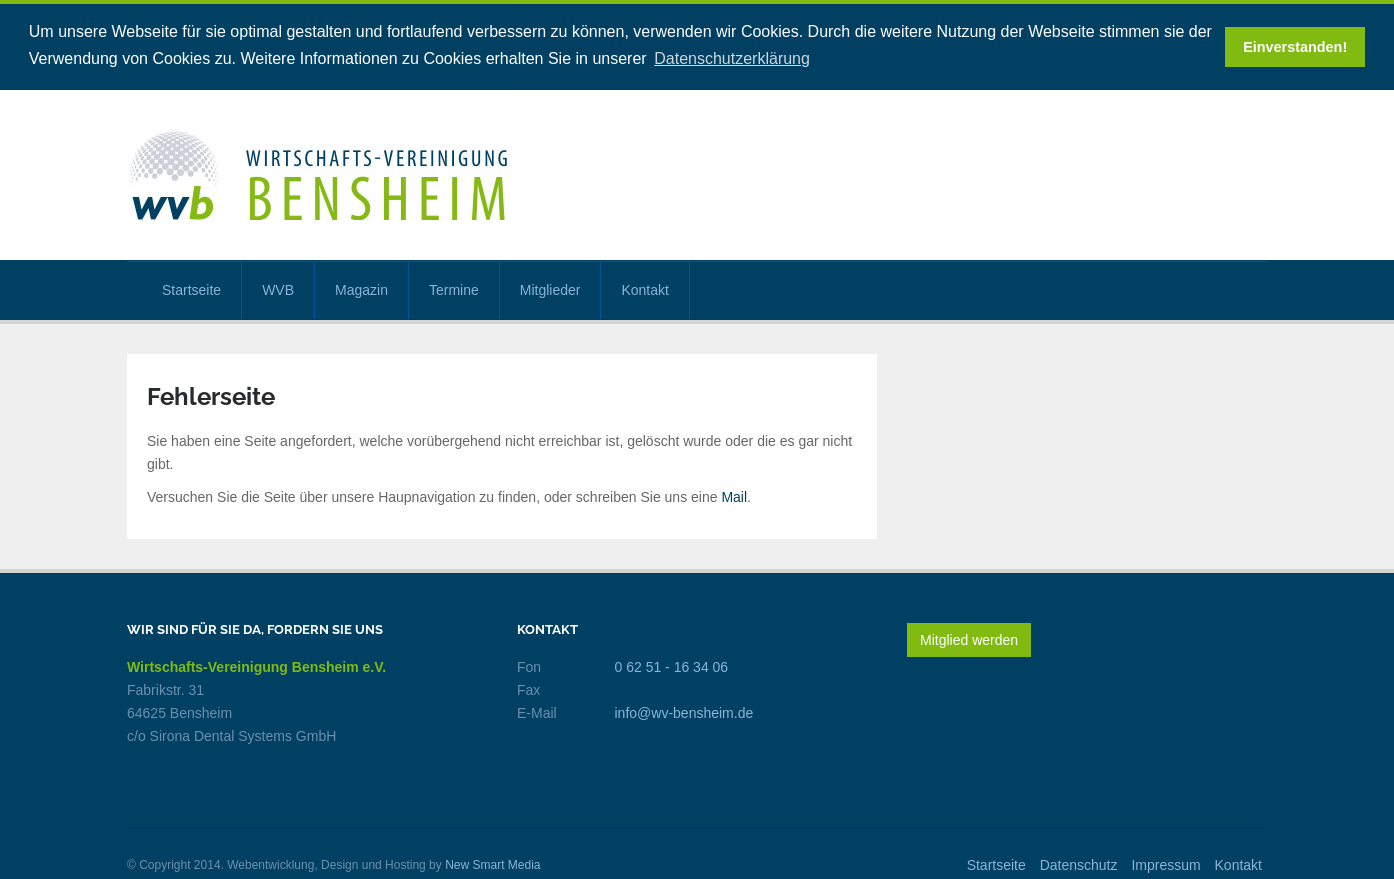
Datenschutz (1079, 864)
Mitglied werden (969, 639)
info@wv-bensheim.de (684, 712)
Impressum (1165, 864)
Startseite (191, 289)
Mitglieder (550, 289)
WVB (278, 289)
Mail (734, 496)
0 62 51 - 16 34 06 (672, 666)
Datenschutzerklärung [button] (732, 58)
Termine (454, 289)
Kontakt (644, 289)
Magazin (361, 289)
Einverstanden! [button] (1295, 47)
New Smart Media (492, 864)
